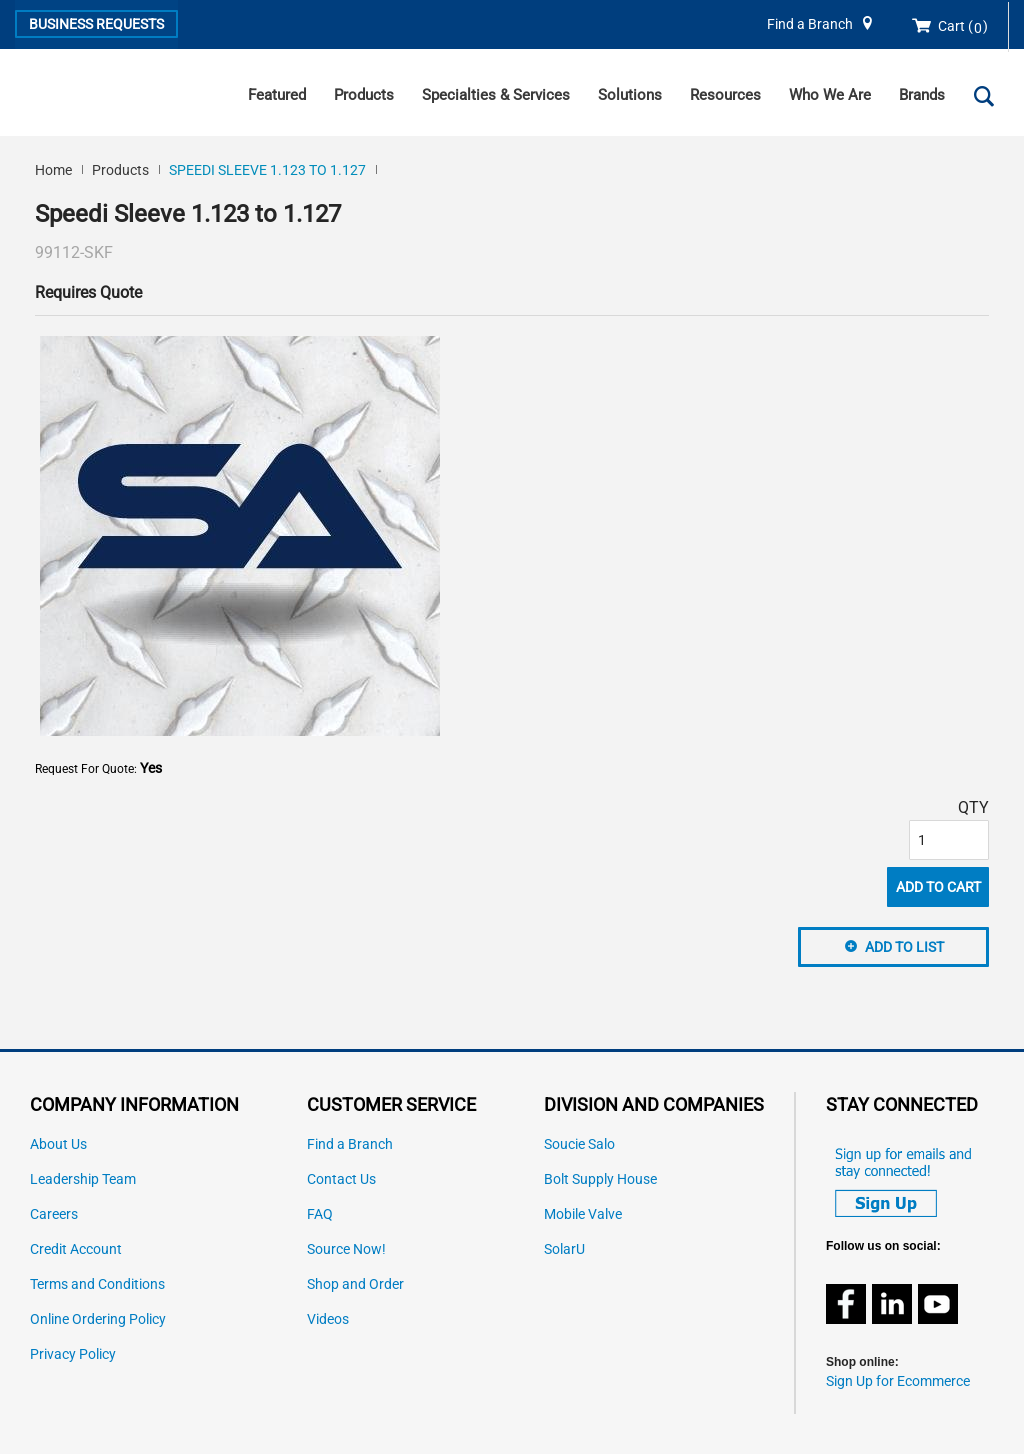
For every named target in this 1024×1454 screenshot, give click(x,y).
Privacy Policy (73, 1354)
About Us (58, 1144)
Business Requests (96, 24)
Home (53, 170)
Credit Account (76, 1249)
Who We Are (830, 95)
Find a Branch (810, 24)
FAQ (320, 1214)
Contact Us (341, 1179)
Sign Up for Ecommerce (898, 1381)
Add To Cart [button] (938, 887)
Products (364, 95)
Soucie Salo (579, 1144)
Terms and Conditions (97, 1284)
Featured (277, 95)
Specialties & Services (496, 95)
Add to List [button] (904, 947)
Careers (54, 1214)
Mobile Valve (583, 1214)
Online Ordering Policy (98, 1319)
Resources (725, 95)
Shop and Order (355, 1284)
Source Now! (346, 1249)
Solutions (630, 95)
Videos (328, 1319)
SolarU (564, 1249)
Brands (922, 95)
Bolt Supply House (600, 1179)
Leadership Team (83, 1179)
